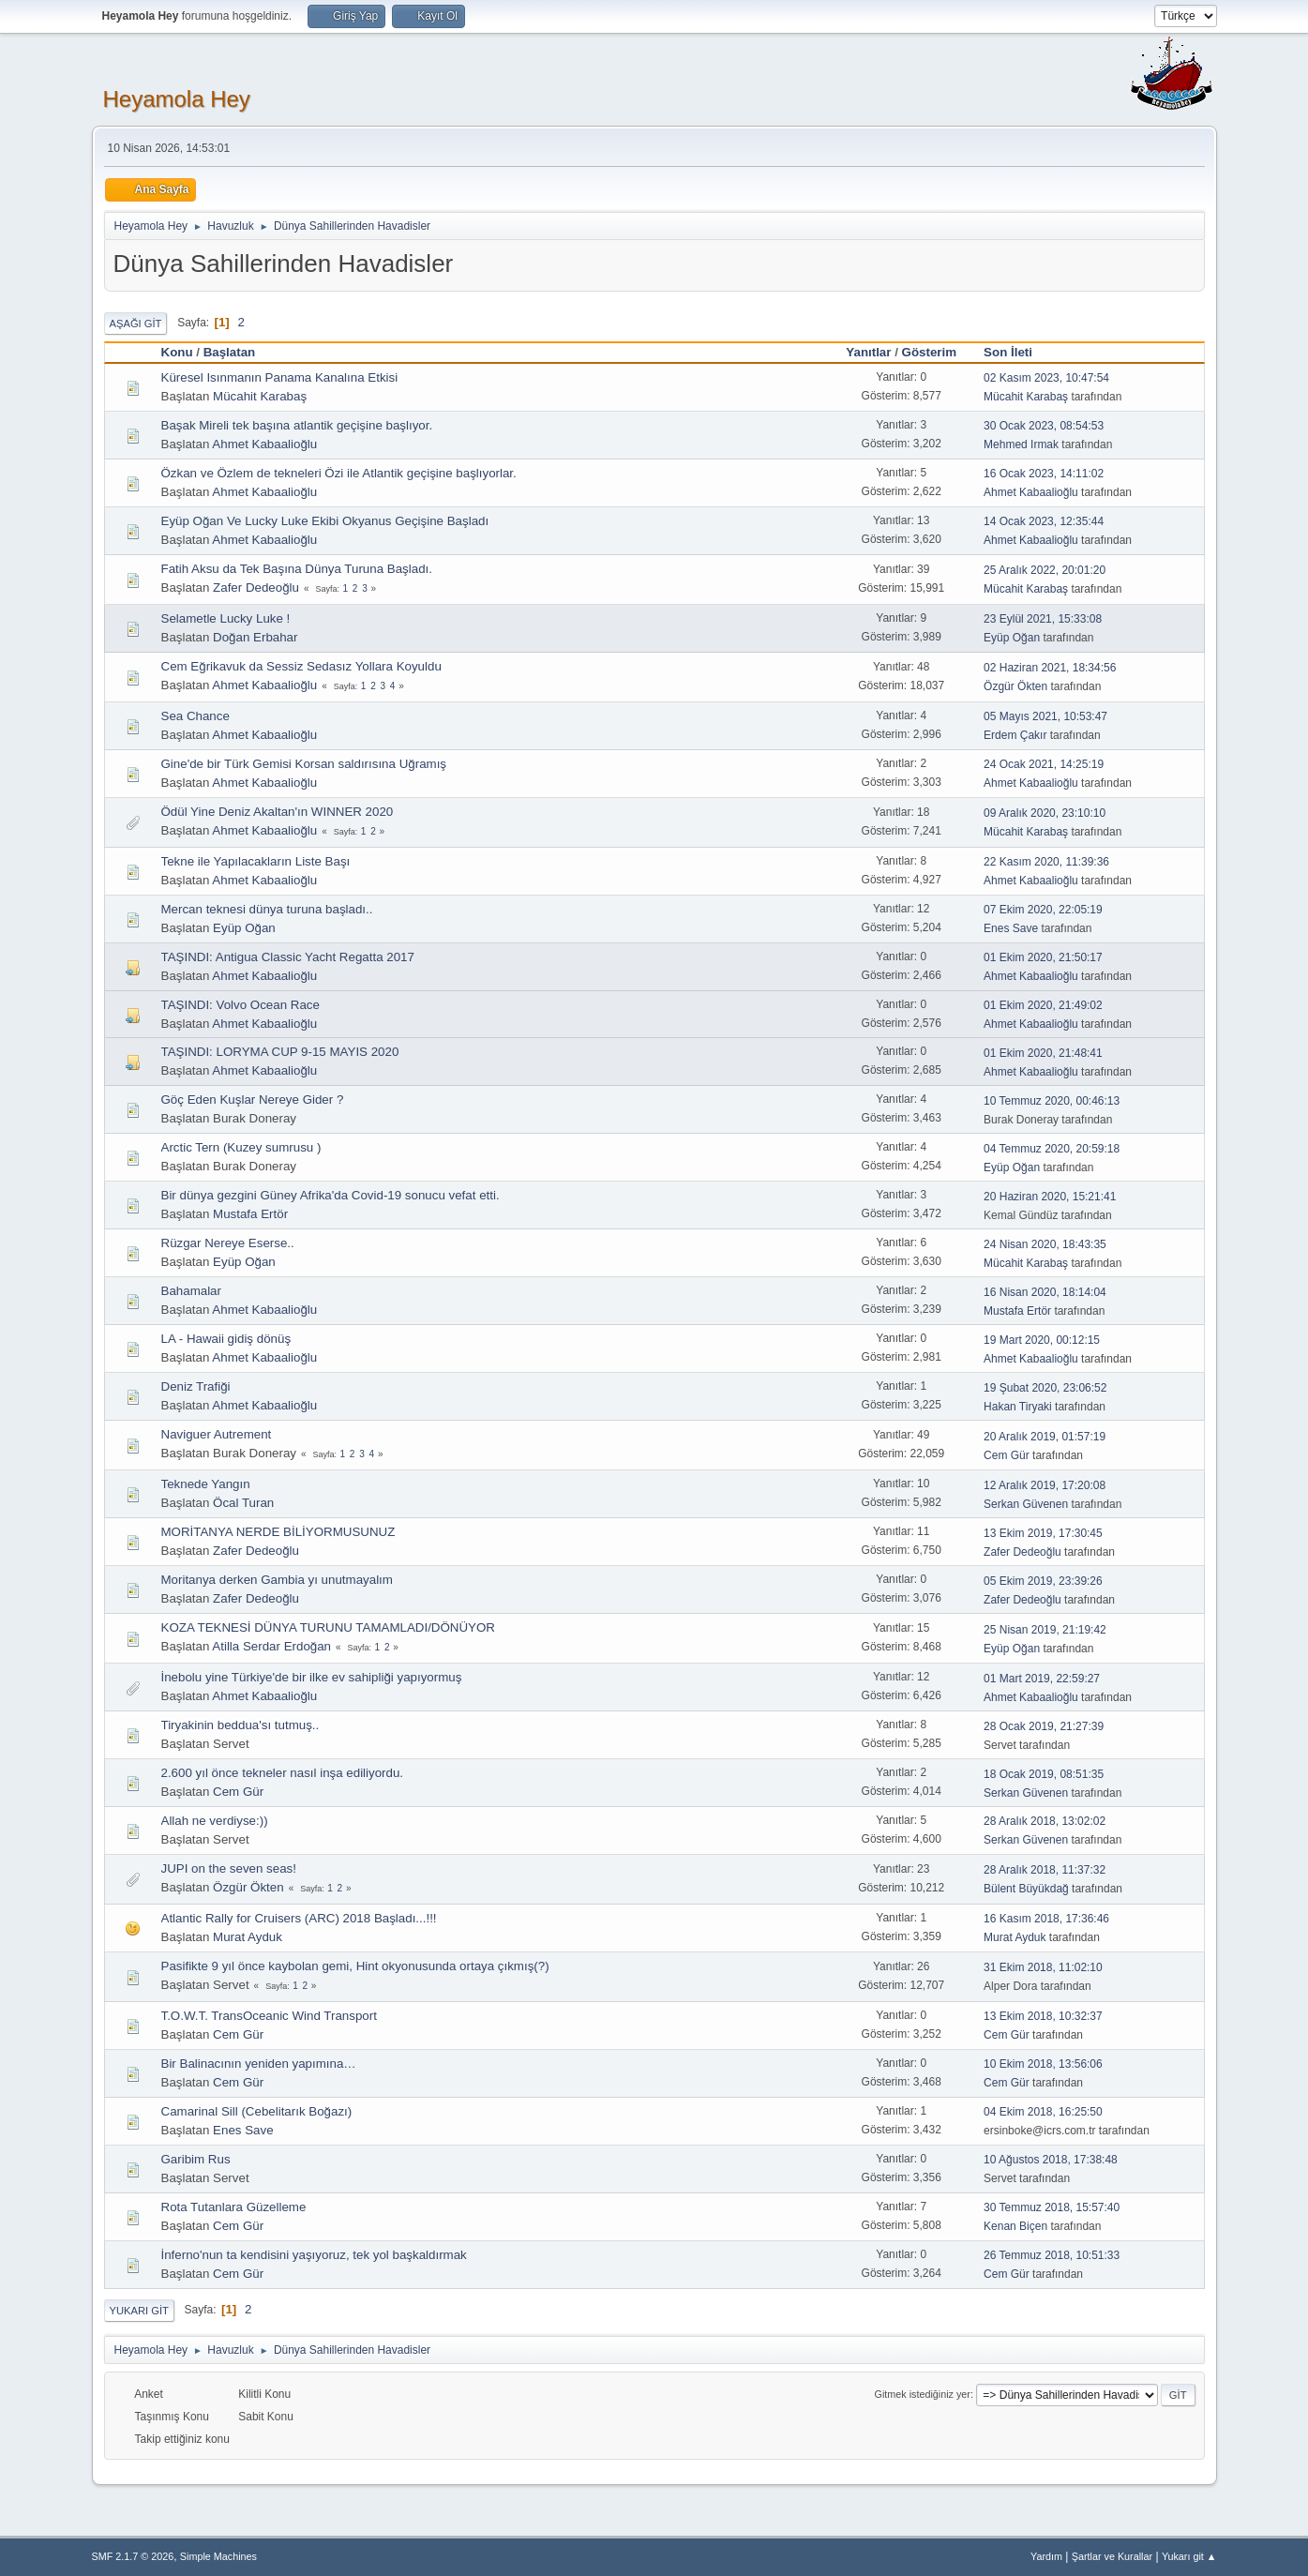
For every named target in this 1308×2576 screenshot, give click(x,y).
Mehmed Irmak (1021, 444)
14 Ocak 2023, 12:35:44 (1044, 521)
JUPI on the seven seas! (228, 1868)
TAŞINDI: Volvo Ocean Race (240, 1005)
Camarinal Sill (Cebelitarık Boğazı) (257, 2111)
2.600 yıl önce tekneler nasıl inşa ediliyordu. (282, 1773)
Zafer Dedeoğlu (256, 587)
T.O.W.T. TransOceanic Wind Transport (269, 2016)
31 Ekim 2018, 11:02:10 (1043, 1967)
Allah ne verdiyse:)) (214, 1821)
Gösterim (929, 352)
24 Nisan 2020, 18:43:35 (1045, 1244)
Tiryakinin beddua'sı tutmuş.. (240, 1725)
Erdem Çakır (1015, 735)
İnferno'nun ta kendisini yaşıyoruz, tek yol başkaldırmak (314, 2255)
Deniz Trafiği (196, 1386)
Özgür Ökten (1015, 686)
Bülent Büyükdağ (1026, 1888)
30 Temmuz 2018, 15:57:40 (1052, 2207)
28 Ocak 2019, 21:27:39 (1044, 1726)
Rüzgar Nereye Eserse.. (227, 1243)
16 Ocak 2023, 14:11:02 (1044, 473)
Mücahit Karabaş (260, 396)
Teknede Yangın (205, 1484)
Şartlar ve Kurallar (1112, 2556)
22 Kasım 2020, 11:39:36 (1046, 861)
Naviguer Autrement (216, 1434)
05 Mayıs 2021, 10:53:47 (1045, 716)
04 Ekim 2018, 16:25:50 (1043, 2111)
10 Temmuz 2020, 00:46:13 (1052, 1100)
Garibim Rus (196, 2159)
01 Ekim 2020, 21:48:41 (1043, 1053)
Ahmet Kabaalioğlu (264, 444)
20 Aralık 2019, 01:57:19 (1044, 1436)
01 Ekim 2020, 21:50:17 (1043, 957)
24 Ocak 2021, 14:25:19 (1044, 764)
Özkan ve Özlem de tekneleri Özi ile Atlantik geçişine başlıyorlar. (339, 473)
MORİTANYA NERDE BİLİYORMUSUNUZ (278, 1532)
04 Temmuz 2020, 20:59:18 (1052, 1148)
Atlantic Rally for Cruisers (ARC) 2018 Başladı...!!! (299, 1918)
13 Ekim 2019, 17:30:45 (1043, 1533)
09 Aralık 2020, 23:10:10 (1044, 813)
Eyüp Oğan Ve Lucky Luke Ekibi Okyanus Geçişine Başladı (325, 521)
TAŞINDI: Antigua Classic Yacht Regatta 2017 (287, 957)
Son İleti (1016, 352)
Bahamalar (191, 1291)
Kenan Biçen (1015, 2226)
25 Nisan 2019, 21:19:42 (1045, 1629)
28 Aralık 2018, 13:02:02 (1044, 1821)
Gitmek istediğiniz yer (922, 2394)
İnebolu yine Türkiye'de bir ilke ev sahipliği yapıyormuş (311, 1677)
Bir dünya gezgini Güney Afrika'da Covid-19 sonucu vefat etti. (330, 1195)
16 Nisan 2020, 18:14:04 (1045, 1292)
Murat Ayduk (247, 1937)
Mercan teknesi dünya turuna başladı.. (267, 909)
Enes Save (1011, 928)
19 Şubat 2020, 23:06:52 (1045, 1387)
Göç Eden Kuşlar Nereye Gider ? (252, 1099)
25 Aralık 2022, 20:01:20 (1044, 570)
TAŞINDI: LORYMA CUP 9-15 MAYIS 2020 (280, 1052)
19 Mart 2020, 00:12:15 (1042, 1340)
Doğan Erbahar (255, 637)
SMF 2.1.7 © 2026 (133, 2556)
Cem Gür (1007, 1455)
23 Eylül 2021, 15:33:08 (1043, 618)
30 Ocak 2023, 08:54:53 (1044, 425)
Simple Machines (218, 2556)
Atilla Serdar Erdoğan (271, 1646)
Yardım (1046, 2556)
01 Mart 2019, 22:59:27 (1042, 1678)
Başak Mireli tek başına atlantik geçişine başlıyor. (297, 425)
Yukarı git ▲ (1189, 2556)
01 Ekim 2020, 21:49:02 (1043, 1005)
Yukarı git (139, 2310)
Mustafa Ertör (250, 1214)
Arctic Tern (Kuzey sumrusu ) (241, 1147)
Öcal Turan (243, 1503)
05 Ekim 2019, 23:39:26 (1043, 1581)
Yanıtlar (868, 352)
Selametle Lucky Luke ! (226, 618)
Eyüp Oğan (1012, 637)
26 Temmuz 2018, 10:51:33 (1052, 2255)
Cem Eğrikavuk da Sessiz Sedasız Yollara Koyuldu (301, 666)
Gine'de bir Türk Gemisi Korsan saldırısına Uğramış (304, 764)
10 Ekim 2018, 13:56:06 (1043, 2064)
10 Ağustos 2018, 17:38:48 (1051, 2159)
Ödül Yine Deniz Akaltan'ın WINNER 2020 (277, 812)
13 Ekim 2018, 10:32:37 (1043, 2016)
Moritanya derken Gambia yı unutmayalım (277, 1580)
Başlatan (229, 352)
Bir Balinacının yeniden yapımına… (258, 2063)
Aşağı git (136, 323)
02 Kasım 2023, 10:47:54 (1046, 377)
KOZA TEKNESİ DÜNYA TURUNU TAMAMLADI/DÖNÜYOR (328, 1627)
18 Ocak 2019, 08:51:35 (1044, 1774)
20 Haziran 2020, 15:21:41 (1050, 1196)
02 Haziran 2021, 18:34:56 (1050, 667)
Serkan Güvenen (1026, 1504)
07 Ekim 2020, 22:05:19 (1043, 909)
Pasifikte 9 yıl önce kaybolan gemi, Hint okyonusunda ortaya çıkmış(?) (355, 1966)
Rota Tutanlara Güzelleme (234, 2207)
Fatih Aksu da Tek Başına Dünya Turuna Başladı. (296, 569)
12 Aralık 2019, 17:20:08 (1044, 1485)
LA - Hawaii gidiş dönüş (226, 1339)
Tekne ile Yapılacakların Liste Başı (256, 861)
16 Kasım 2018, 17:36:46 (1046, 1918)
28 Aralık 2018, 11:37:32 (1044, 1869)
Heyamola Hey (176, 99)
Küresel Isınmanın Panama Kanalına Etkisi (279, 377)
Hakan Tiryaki (1018, 1406)
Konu (177, 352)
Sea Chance (195, 716)
